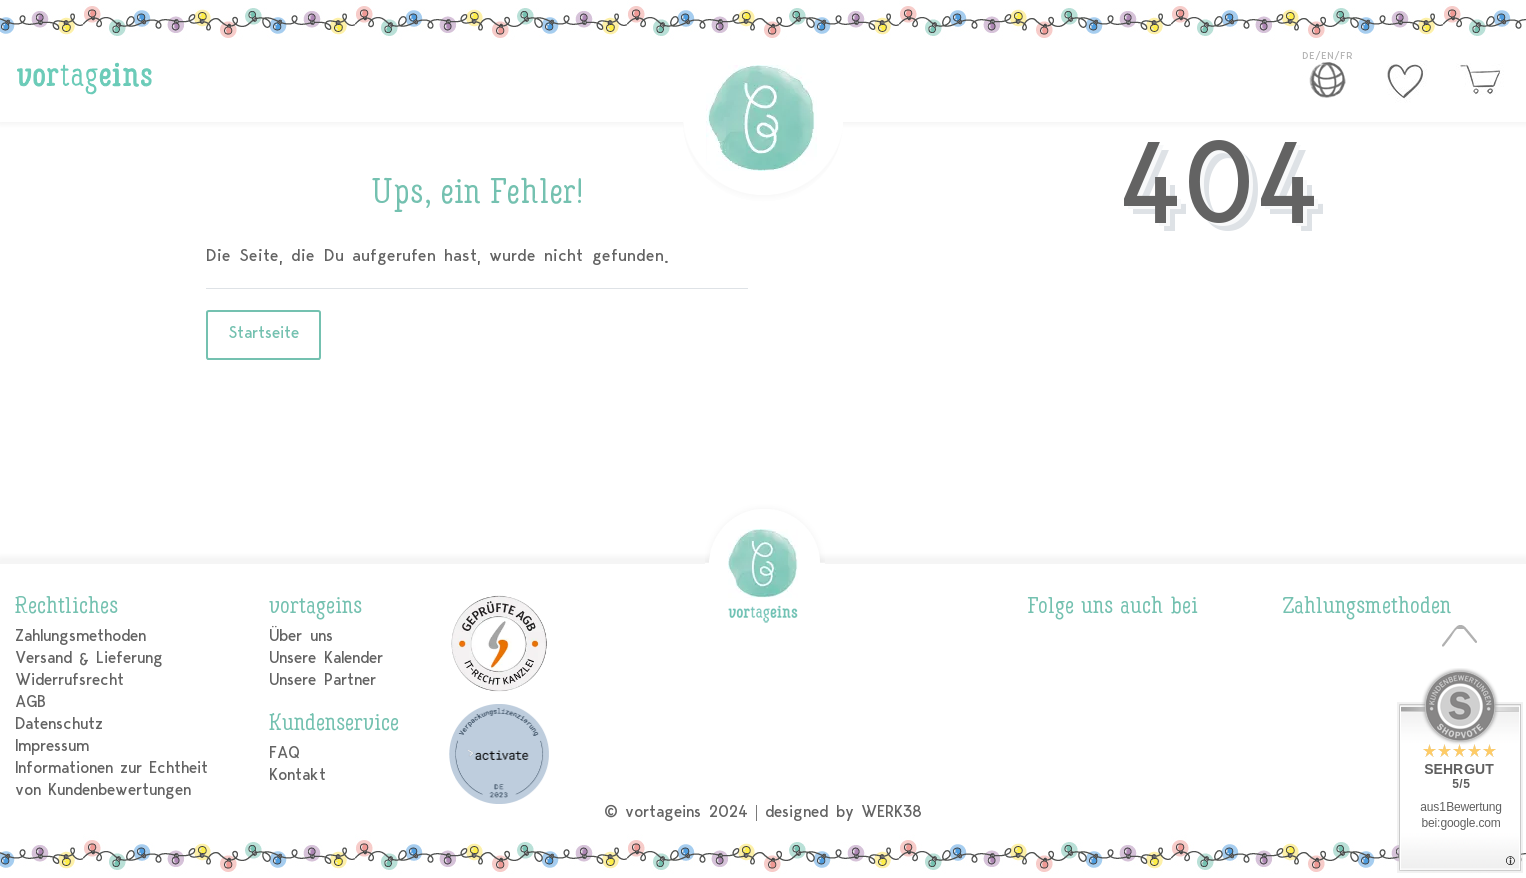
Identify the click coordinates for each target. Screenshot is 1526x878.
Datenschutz (59, 723)
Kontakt (297, 774)
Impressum (52, 745)
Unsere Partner (322, 679)
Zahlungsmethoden (80, 635)
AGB (30, 701)
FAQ (284, 752)
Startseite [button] (263, 332)
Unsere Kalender (325, 657)
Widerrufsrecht (69, 679)
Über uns (300, 635)
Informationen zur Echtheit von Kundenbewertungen (111, 778)
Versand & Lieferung (89, 657)
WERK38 (891, 811)
